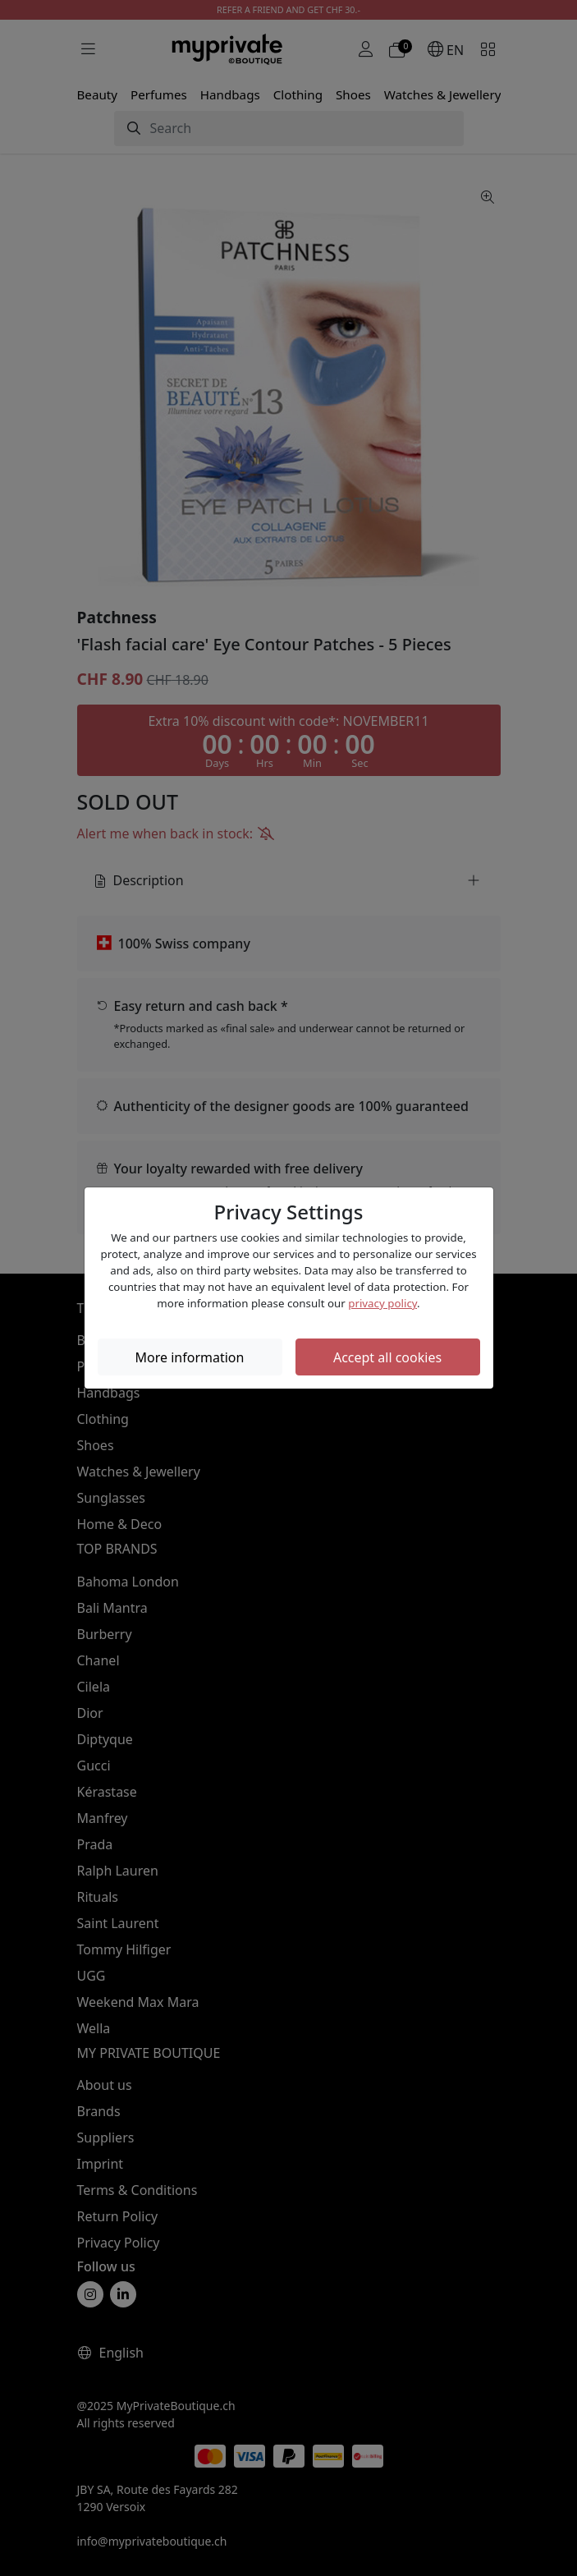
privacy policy (382, 1303)
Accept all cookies (387, 1357)
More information (190, 1357)
